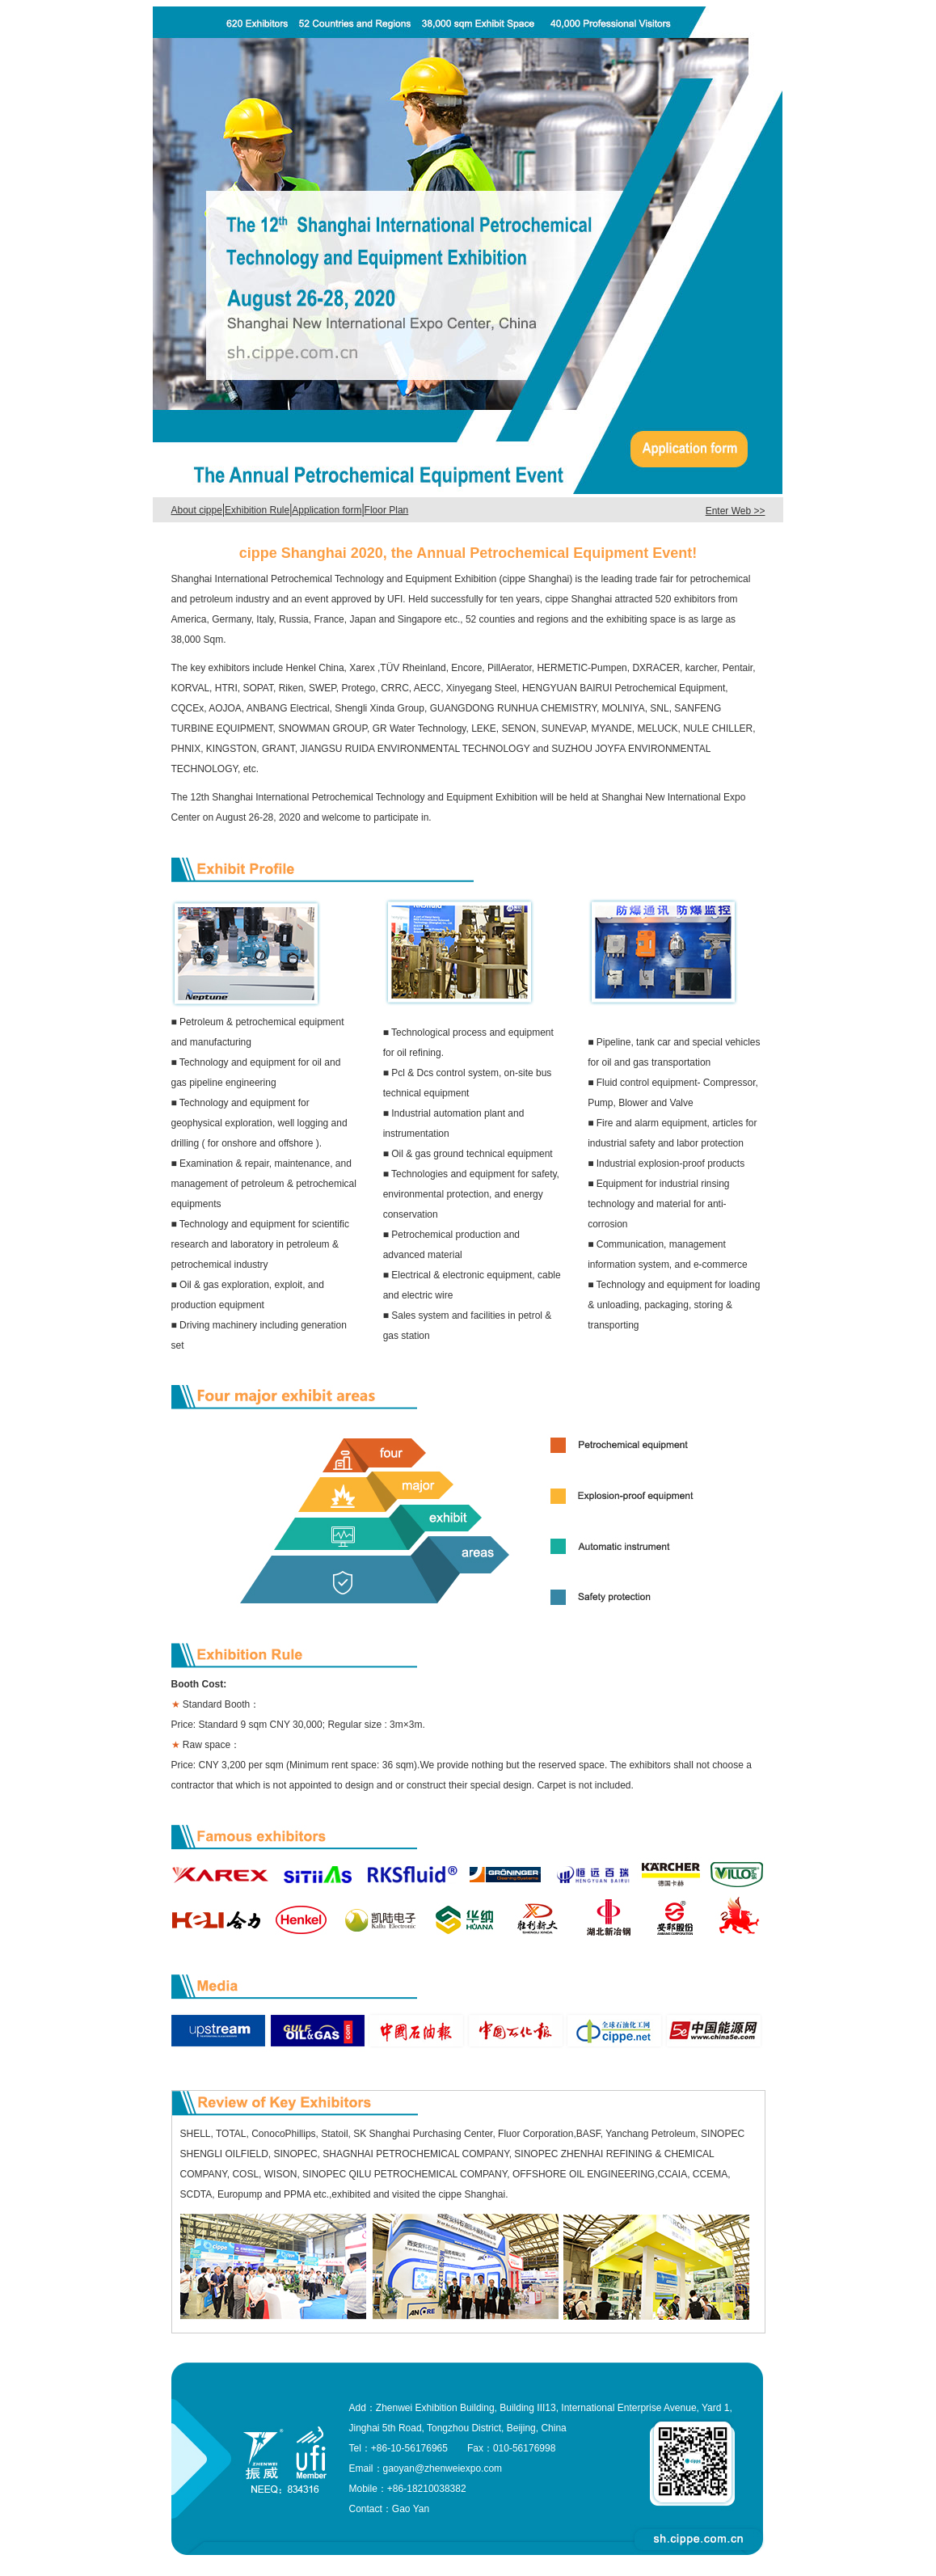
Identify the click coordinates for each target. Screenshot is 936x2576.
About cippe (196, 510)
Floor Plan (387, 510)
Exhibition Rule (257, 510)
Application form (326, 510)
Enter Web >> (735, 511)
